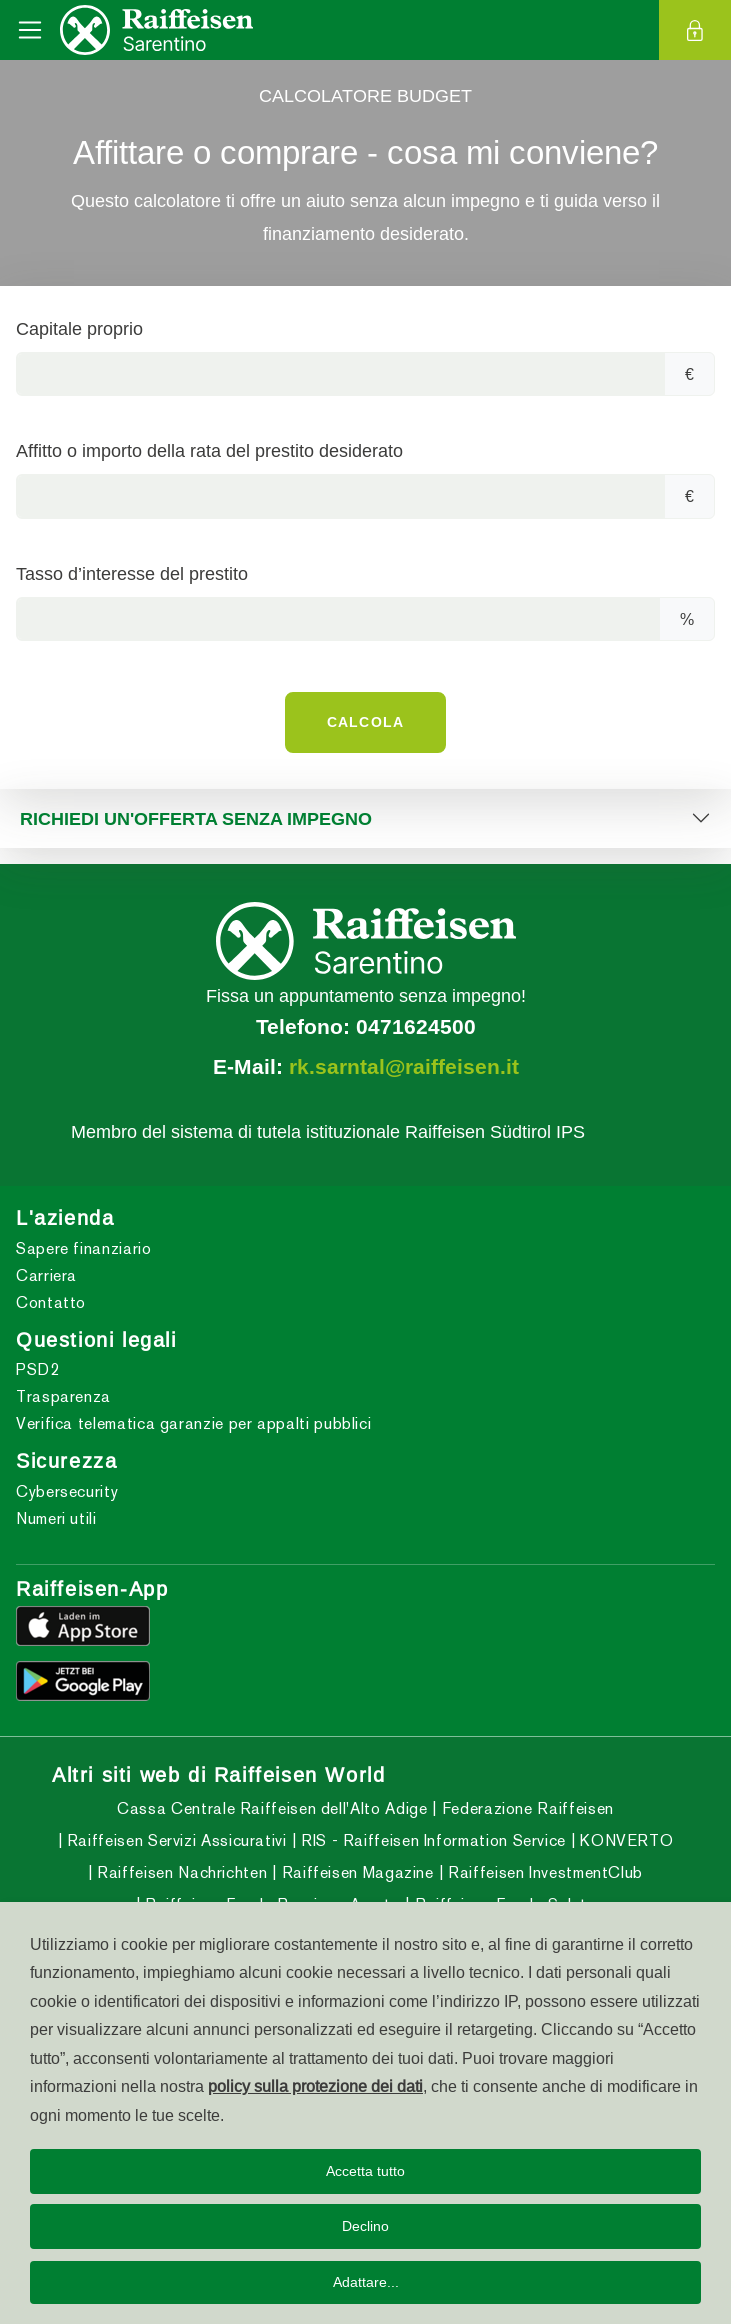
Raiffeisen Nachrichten (180, 1872)
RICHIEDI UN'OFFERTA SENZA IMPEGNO (196, 818)
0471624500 (416, 1027)
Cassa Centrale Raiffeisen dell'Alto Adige (272, 1808)
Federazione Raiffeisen (525, 1808)
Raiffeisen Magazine (355, 1872)
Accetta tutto (365, 2171)
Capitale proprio (79, 328)
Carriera (46, 1275)
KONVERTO (625, 1840)
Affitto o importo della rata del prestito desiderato (209, 450)
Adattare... (366, 2282)
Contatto (51, 1302)
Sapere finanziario (84, 1248)
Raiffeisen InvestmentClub (543, 1872)
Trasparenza (63, 1396)
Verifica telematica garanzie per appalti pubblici (193, 1423)
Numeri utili (56, 1518)
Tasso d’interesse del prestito (132, 573)
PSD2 (38, 1369)
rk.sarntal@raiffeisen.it (404, 1067)
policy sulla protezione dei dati (315, 2086)
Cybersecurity (67, 1491)
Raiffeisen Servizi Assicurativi (174, 1840)
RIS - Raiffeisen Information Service (431, 1840)
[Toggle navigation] (30, 30)
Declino (365, 2226)
